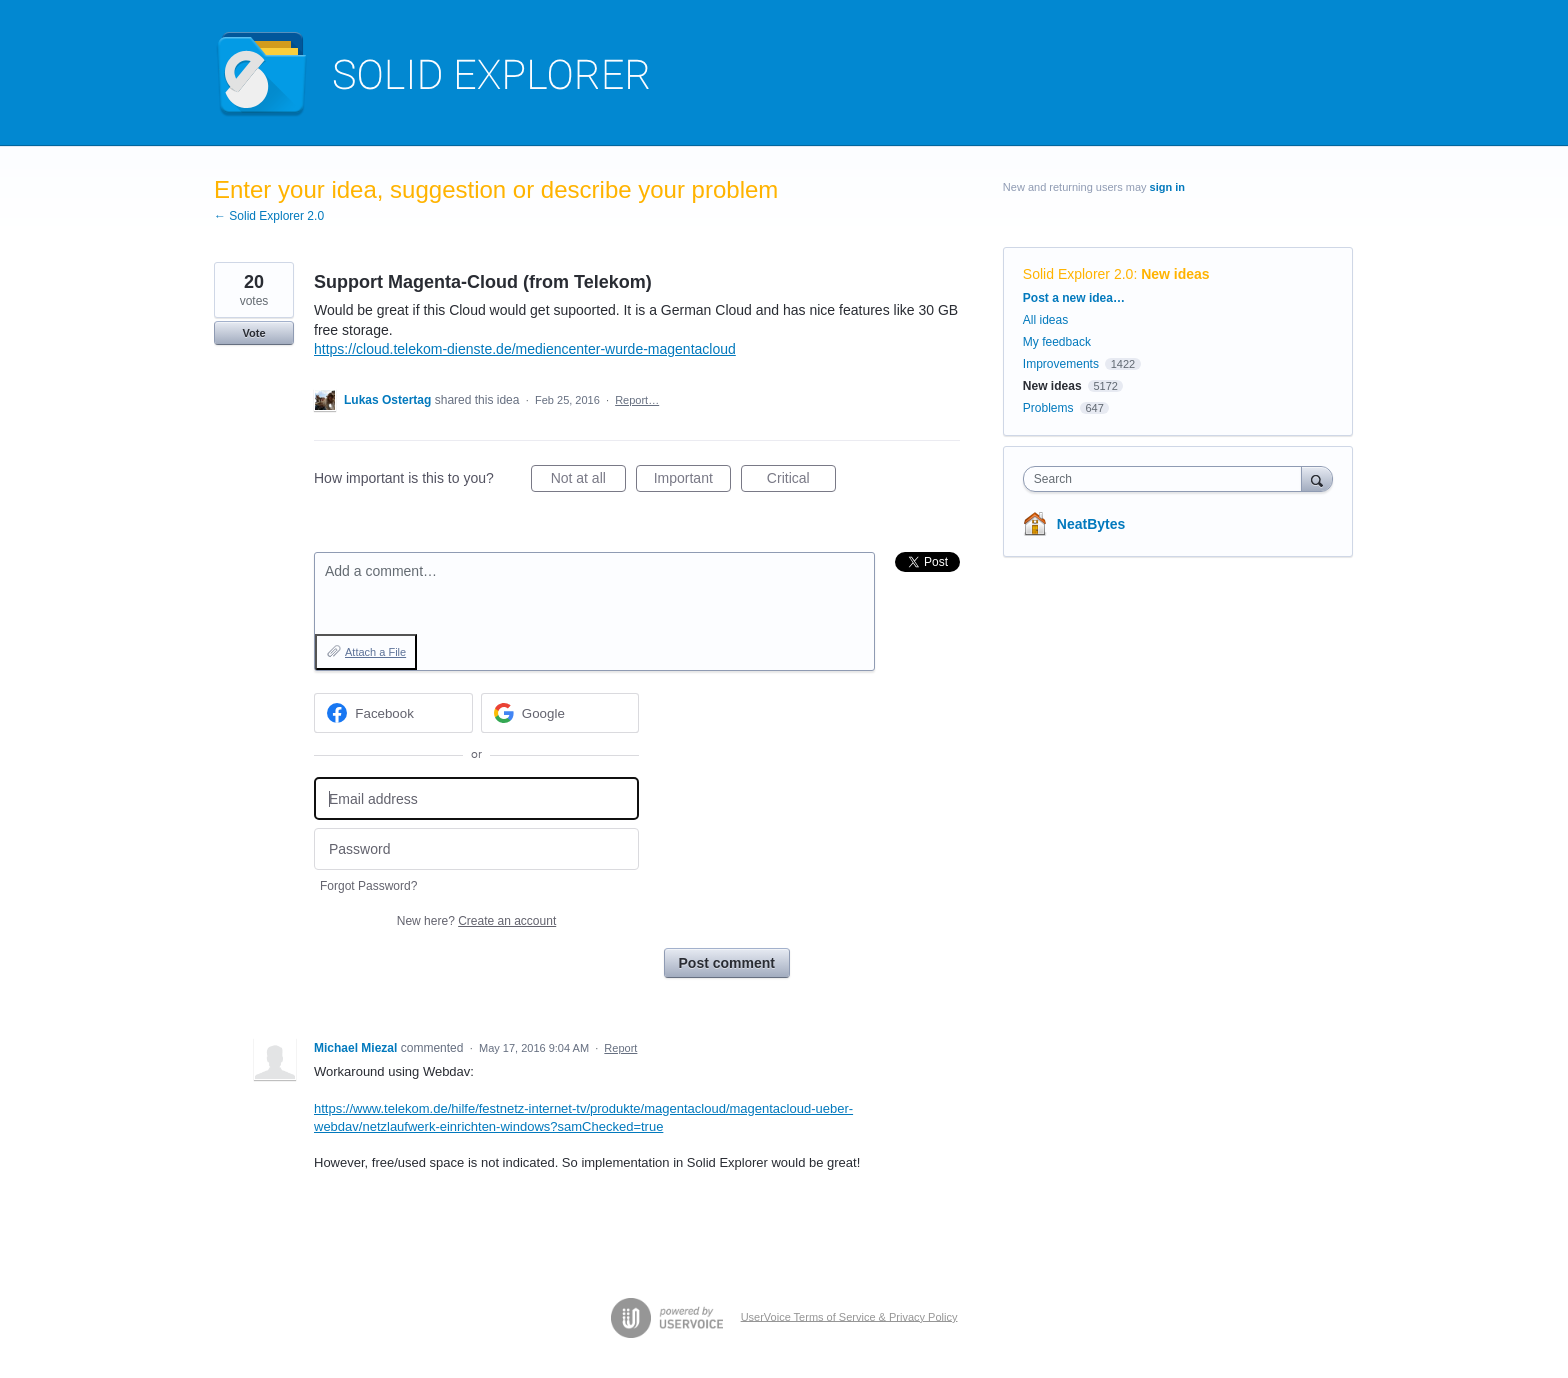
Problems (1048, 408)
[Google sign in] (560, 713)
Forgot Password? (368, 886)
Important (692, 481)
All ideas (1045, 320)
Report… (637, 400)
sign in (1167, 187)
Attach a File (375, 652)
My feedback (1057, 342)
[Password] (476, 849)
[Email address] (476, 798)
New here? (476, 921)
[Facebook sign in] (393, 713)
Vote (253, 333)
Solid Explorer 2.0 (1078, 274)
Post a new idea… (1074, 298)
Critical (801, 481)
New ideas (1175, 274)
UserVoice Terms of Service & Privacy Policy (849, 1316)
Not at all (588, 481)
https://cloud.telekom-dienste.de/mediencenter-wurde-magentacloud (525, 349)
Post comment (727, 963)
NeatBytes (1091, 524)
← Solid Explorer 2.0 (269, 216)
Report (620, 1048)
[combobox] (1167, 479)
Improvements (1061, 364)
